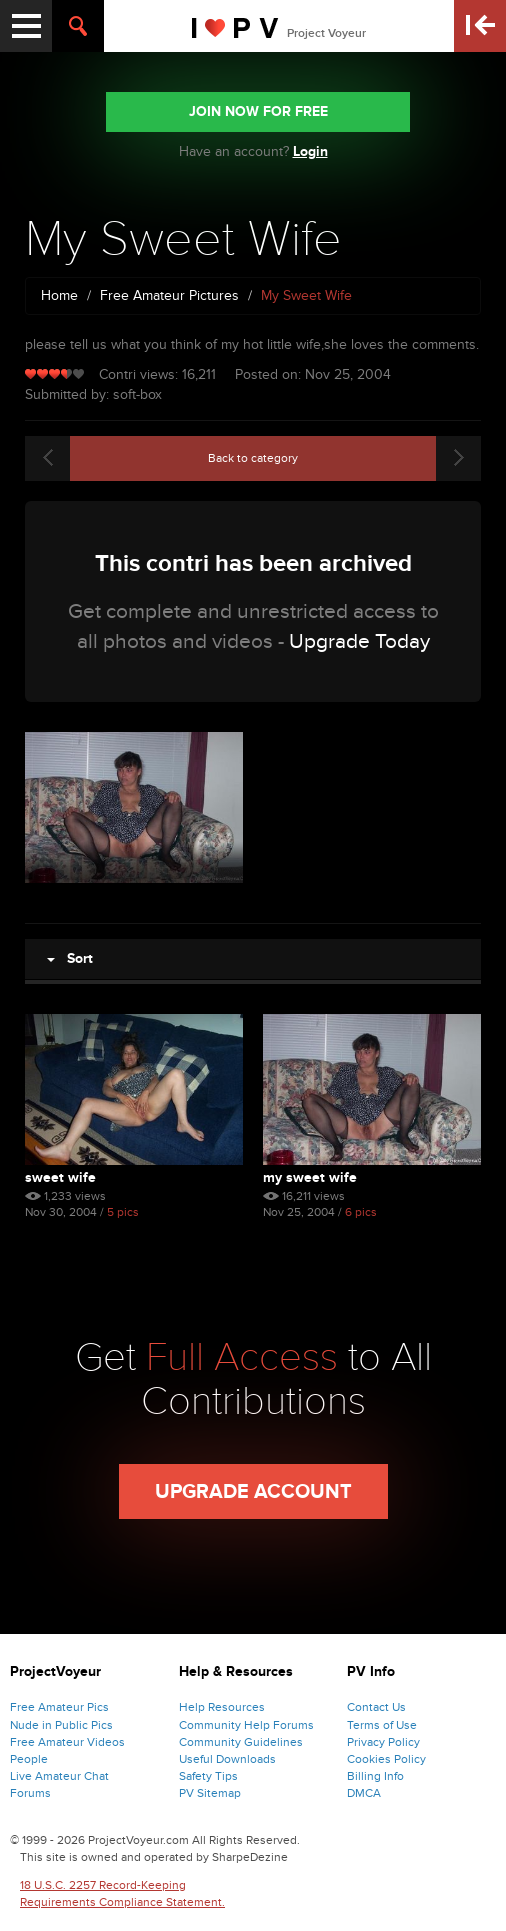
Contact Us (376, 1707)
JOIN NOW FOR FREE (258, 111)
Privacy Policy (383, 1742)
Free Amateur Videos (67, 1742)
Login (310, 151)
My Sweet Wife (310, 1177)
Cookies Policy (386, 1759)
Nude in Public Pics (61, 1725)
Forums (30, 1793)
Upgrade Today (359, 641)
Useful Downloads (227, 1759)
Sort (70, 958)
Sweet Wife (60, 1177)
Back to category (253, 458)
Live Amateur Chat (59, 1776)
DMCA (364, 1793)
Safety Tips (208, 1776)
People (29, 1759)
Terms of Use (382, 1725)
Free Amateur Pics (59, 1707)
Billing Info (375, 1776)
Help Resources (222, 1707)
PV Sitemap (210, 1793)
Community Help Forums (246, 1725)
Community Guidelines (241, 1742)
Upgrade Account (253, 1492)
